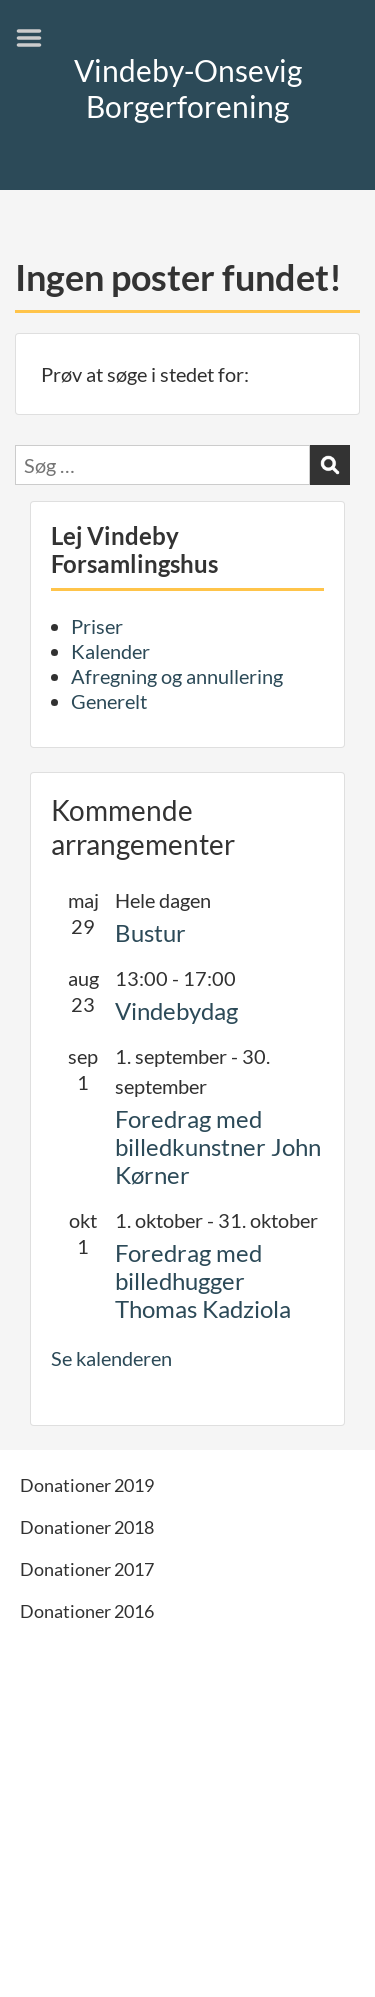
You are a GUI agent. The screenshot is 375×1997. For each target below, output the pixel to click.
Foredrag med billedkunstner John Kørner (218, 1146)
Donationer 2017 (87, 1569)
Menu (36, 38)
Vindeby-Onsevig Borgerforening (188, 88)
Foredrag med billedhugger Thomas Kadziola (203, 1280)
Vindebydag (176, 1010)
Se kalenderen (111, 1358)
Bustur (150, 932)
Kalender (110, 651)
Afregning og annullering (177, 676)
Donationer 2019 (87, 1485)
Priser (97, 626)
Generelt (109, 701)
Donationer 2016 (87, 1611)
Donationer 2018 (87, 1527)
